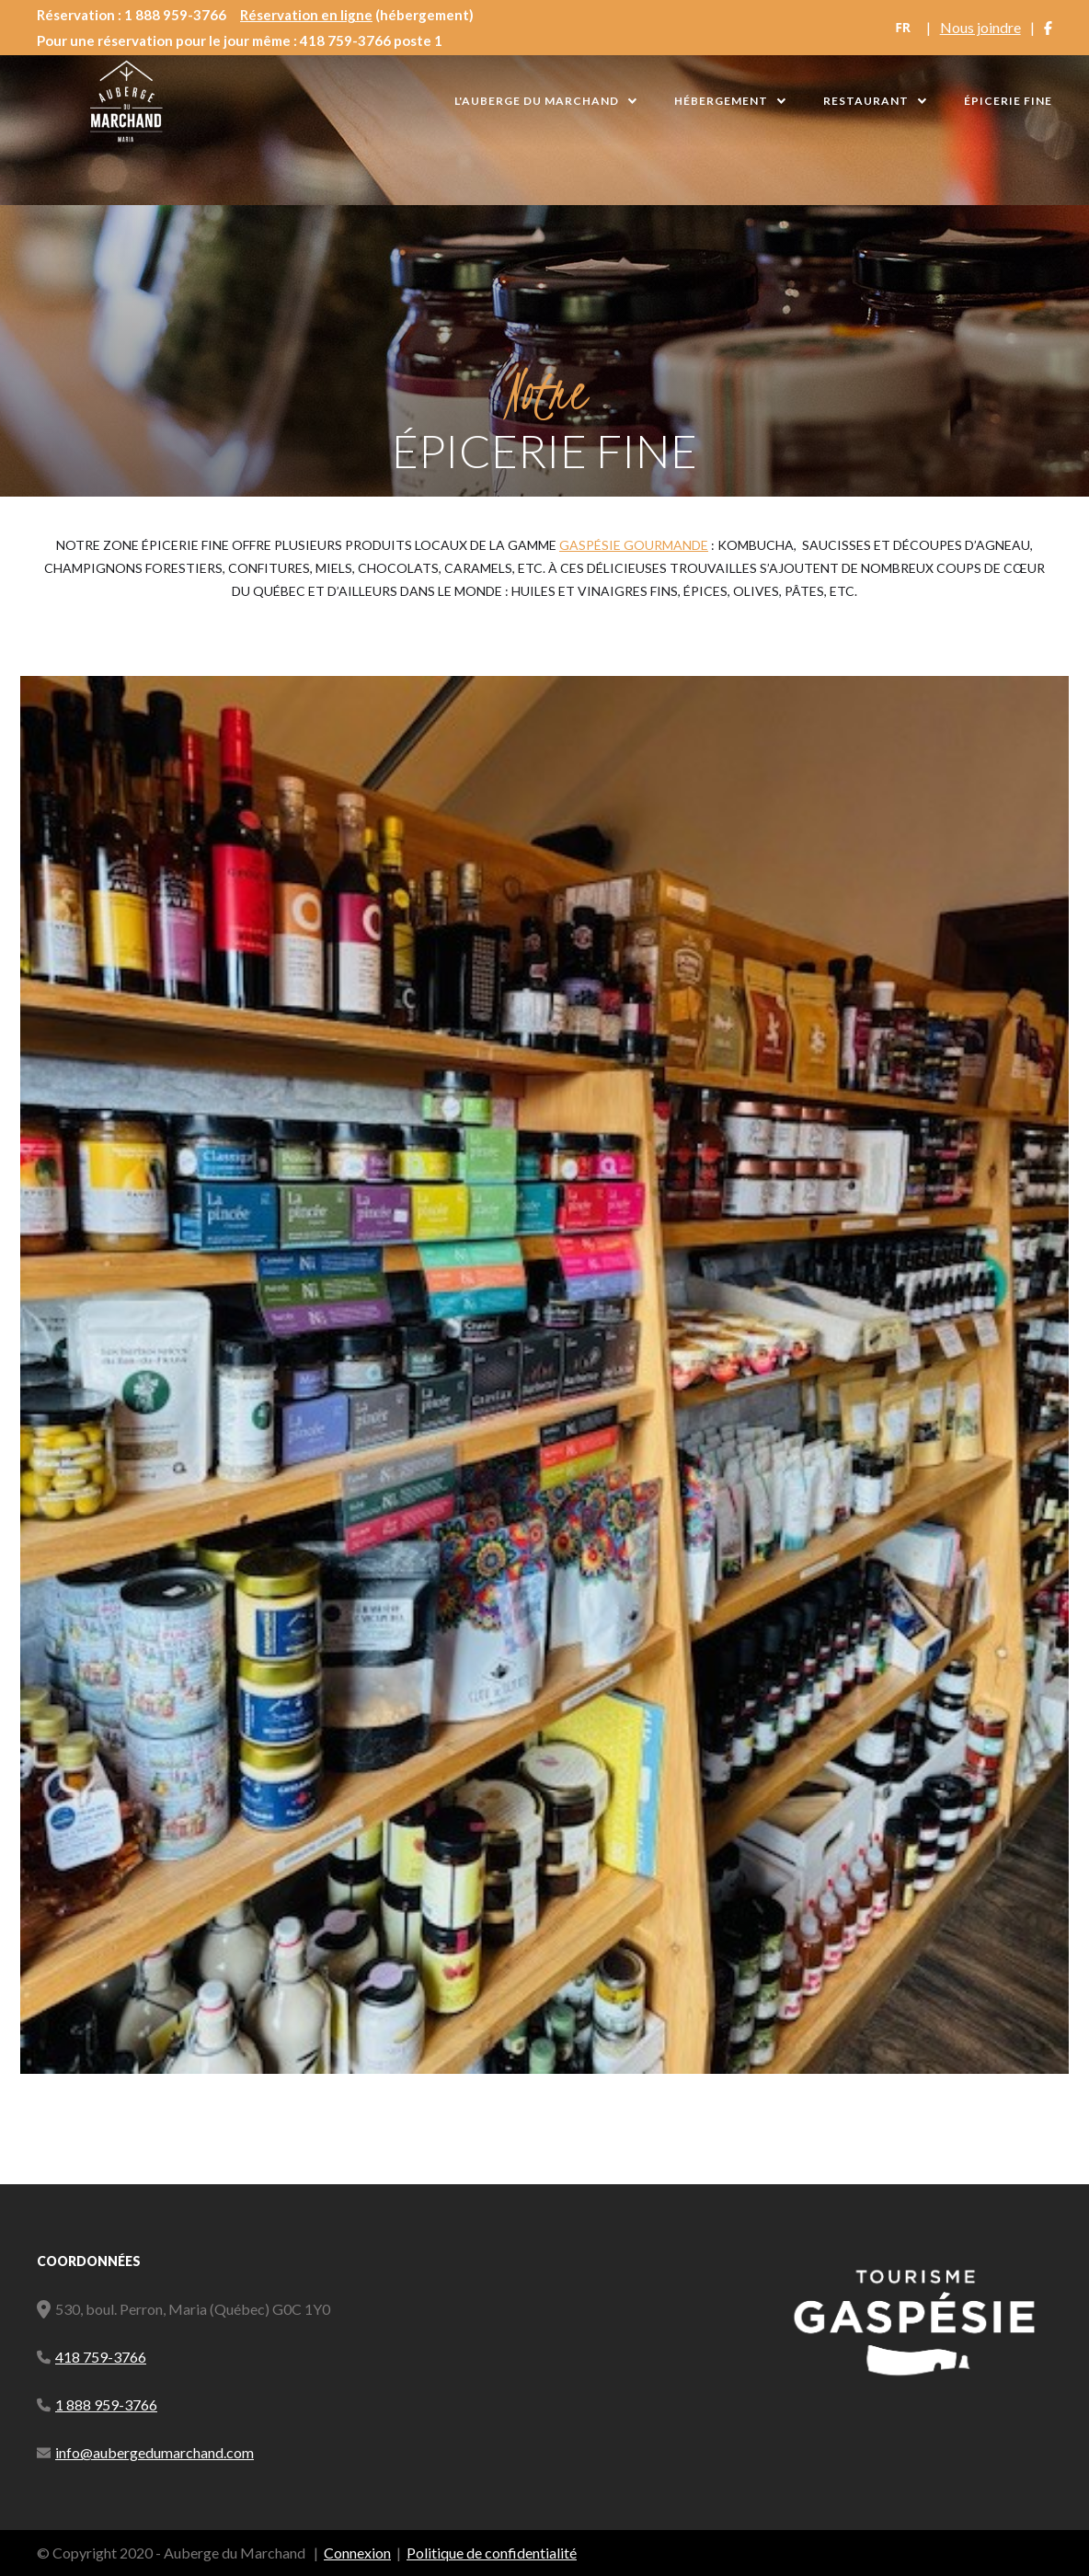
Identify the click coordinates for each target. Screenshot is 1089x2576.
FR (903, 27)
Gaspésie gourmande (633, 545)
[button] (546, 101)
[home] (127, 101)
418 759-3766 (100, 2356)
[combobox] (903, 28)
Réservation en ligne (306, 14)
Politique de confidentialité (492, 2552)
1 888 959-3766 (106, 2404)
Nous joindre (980, 27)
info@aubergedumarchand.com (154, 2452)
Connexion (357, 2552)
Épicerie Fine (1008, 101)
